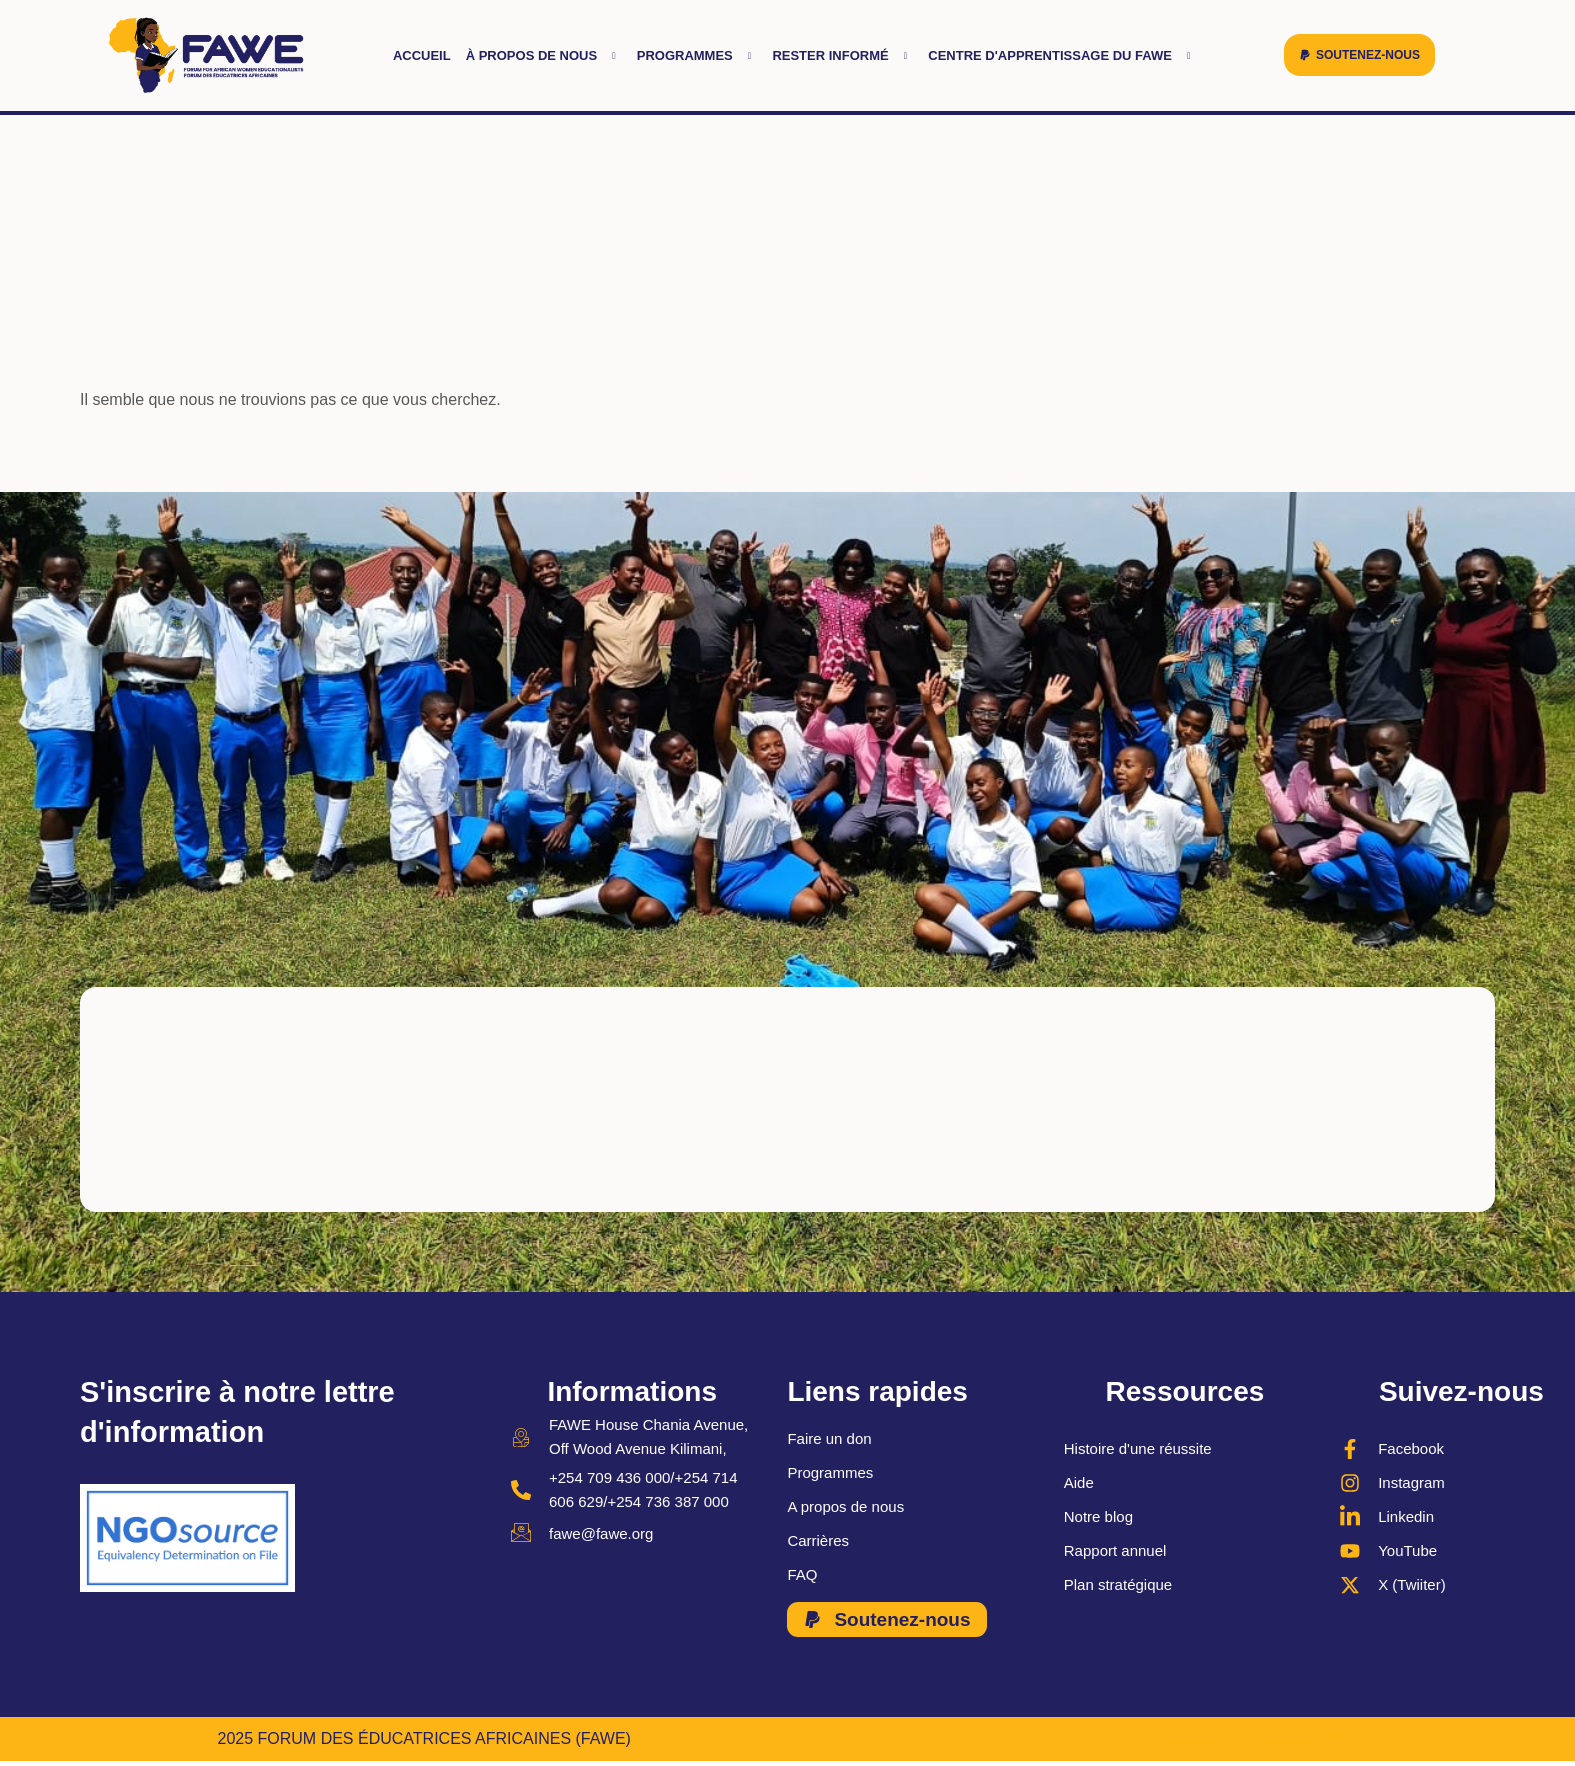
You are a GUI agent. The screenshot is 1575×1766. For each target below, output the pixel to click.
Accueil (422, 55)
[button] (1359, 55)
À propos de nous (544, 55)
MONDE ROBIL (1301, 1739)
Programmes (697, 55)
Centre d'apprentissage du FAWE (1062, 55)
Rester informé (842, 55)
